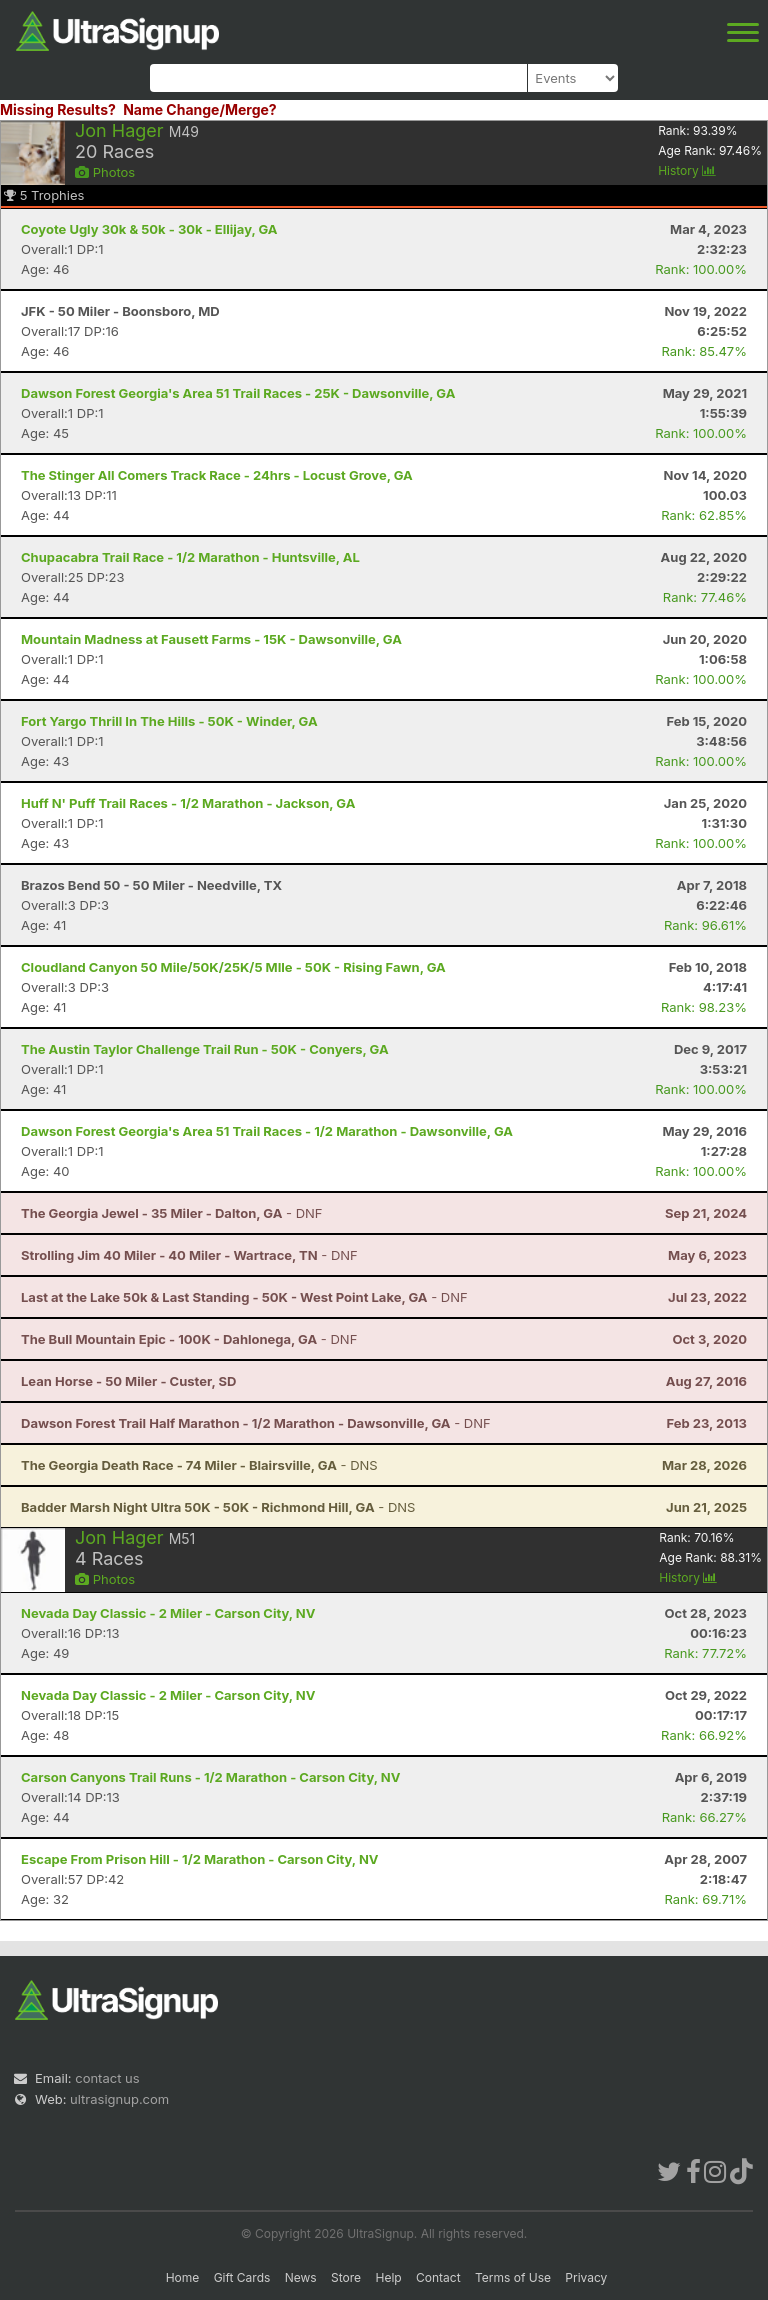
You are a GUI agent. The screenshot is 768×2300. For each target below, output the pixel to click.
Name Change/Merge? (200, 109)
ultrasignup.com (119, 2099)
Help (388, 2277)
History (687, 170)
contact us (107, 2078)
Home (183, 2277)
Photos (105, 172)
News (301, 2277)
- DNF (172, 1213)
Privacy (586, 2277)
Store (346, 2277)
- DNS (199, 1465)
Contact (438, 2277)
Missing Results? (58, 109)
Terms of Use (513, 2277)
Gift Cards (242, 2277)
